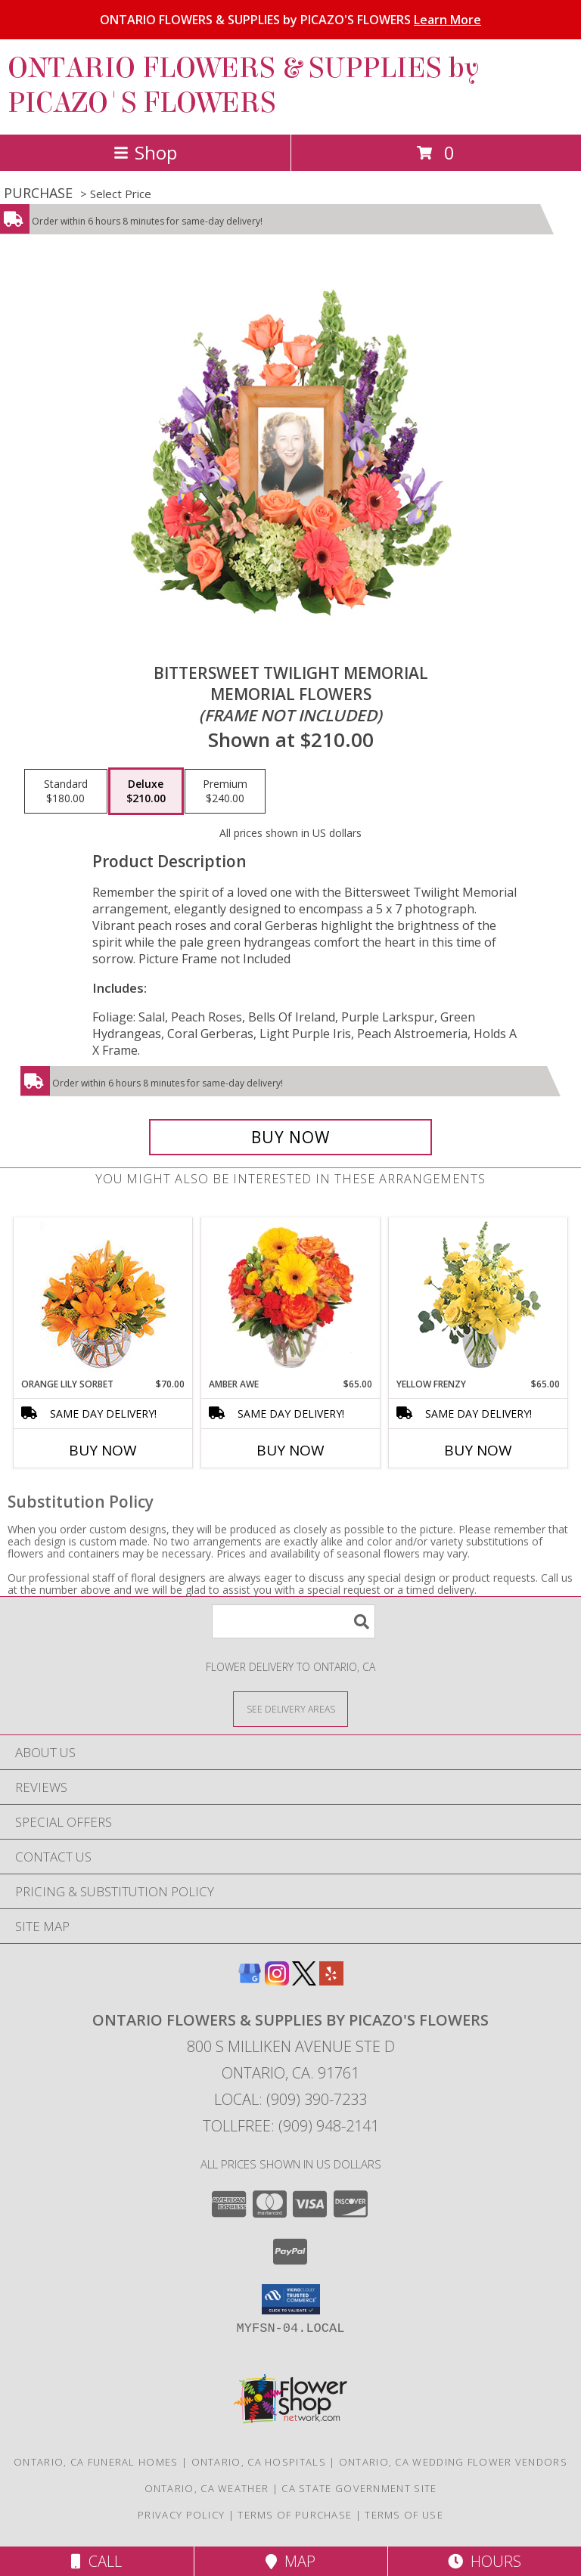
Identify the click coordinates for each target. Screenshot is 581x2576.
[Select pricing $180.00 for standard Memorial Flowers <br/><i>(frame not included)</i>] (66, 792)
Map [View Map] (290, 2561)
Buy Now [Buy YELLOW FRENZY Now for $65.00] (478, 1450)
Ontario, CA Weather (206, 2488)
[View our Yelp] (331, 1980)
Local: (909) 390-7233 (290, 2099)
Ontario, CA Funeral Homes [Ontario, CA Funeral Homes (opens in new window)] (96, 2462)
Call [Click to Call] (96, 2561)
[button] (291, 2299)
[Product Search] (293, 1621)
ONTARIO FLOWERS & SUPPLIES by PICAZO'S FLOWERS (290, 19)
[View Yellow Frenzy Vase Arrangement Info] (478, 1298)
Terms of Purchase (295, 2515)
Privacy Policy (181, 2515)
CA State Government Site (359, 2488)
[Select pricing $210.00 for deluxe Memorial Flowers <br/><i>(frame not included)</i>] (146, 792)
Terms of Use (404, 2515)
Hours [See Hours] (484, 2561)
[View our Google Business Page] (250, 1980)
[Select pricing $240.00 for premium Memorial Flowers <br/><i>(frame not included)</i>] (225, 792)
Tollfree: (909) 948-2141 (291, 2126)
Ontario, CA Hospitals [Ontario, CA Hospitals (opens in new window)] (258, 2462)
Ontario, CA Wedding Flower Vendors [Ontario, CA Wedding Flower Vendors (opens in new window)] (453, 2462)
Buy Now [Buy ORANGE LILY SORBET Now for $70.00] (103, 1450)
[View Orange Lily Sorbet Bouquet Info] (103, 1298)
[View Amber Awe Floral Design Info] (291, 1297)
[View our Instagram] (277, 1980)
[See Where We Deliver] (290, 1708)
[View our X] (304, 1980)
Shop (145, 152)
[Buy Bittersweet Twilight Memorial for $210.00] (290, 1137)
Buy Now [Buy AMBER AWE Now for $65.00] (290, 1450)
